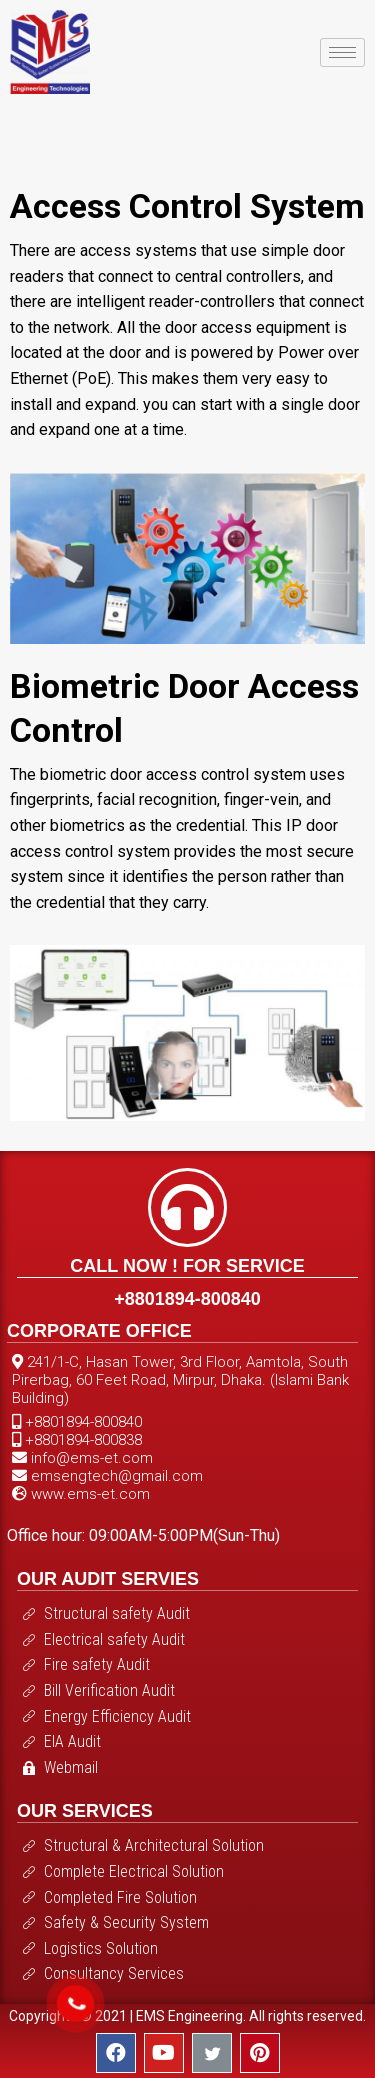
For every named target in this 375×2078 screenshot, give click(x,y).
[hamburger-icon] (342, 52)
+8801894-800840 (187, 1299)
